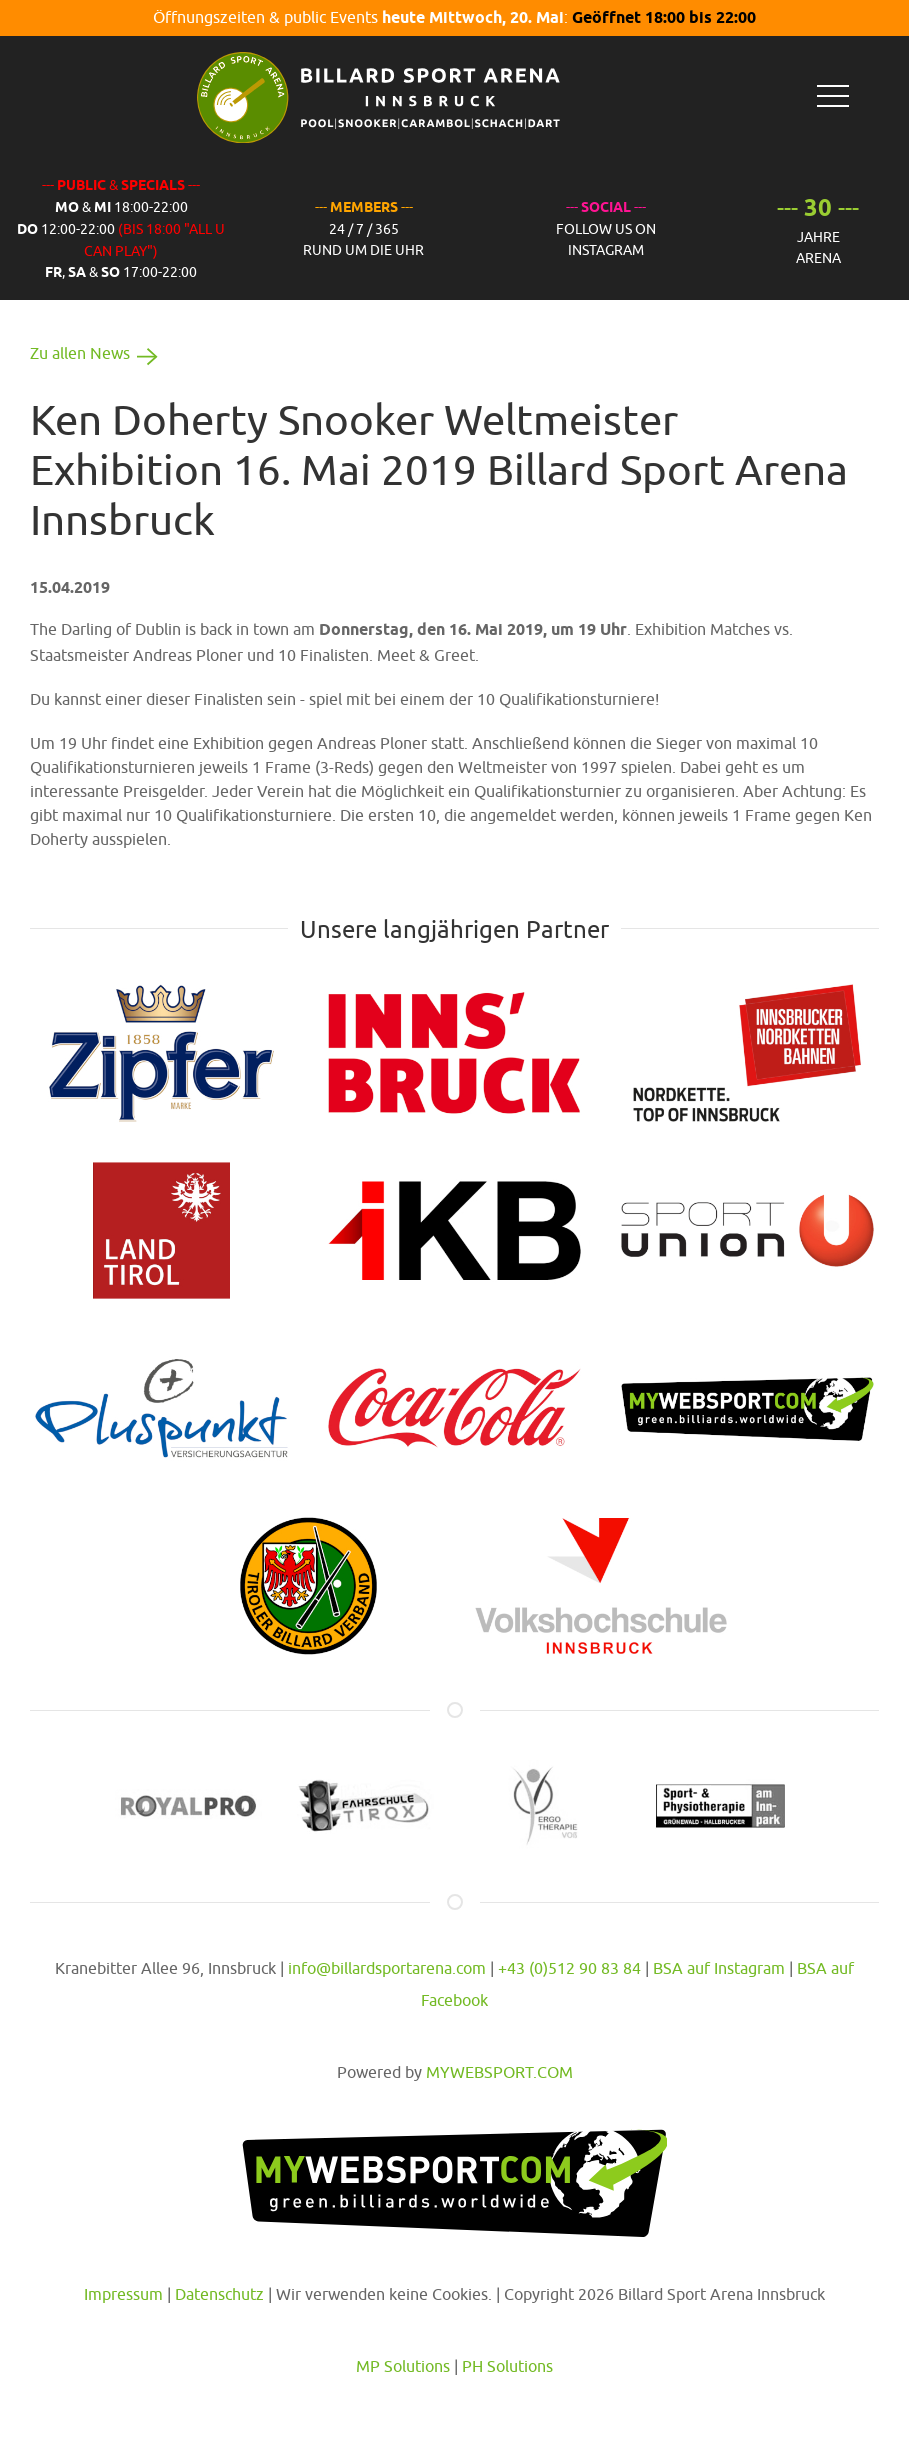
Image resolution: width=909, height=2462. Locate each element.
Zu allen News (97, 353)
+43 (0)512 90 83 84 (569, 1968)
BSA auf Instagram (719, 1968)
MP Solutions (403, 2366)
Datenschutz (219, 2294)
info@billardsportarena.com (387, 1968)
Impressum (123, 2294)
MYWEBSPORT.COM (499, 2072)
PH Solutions (507, 2366)
